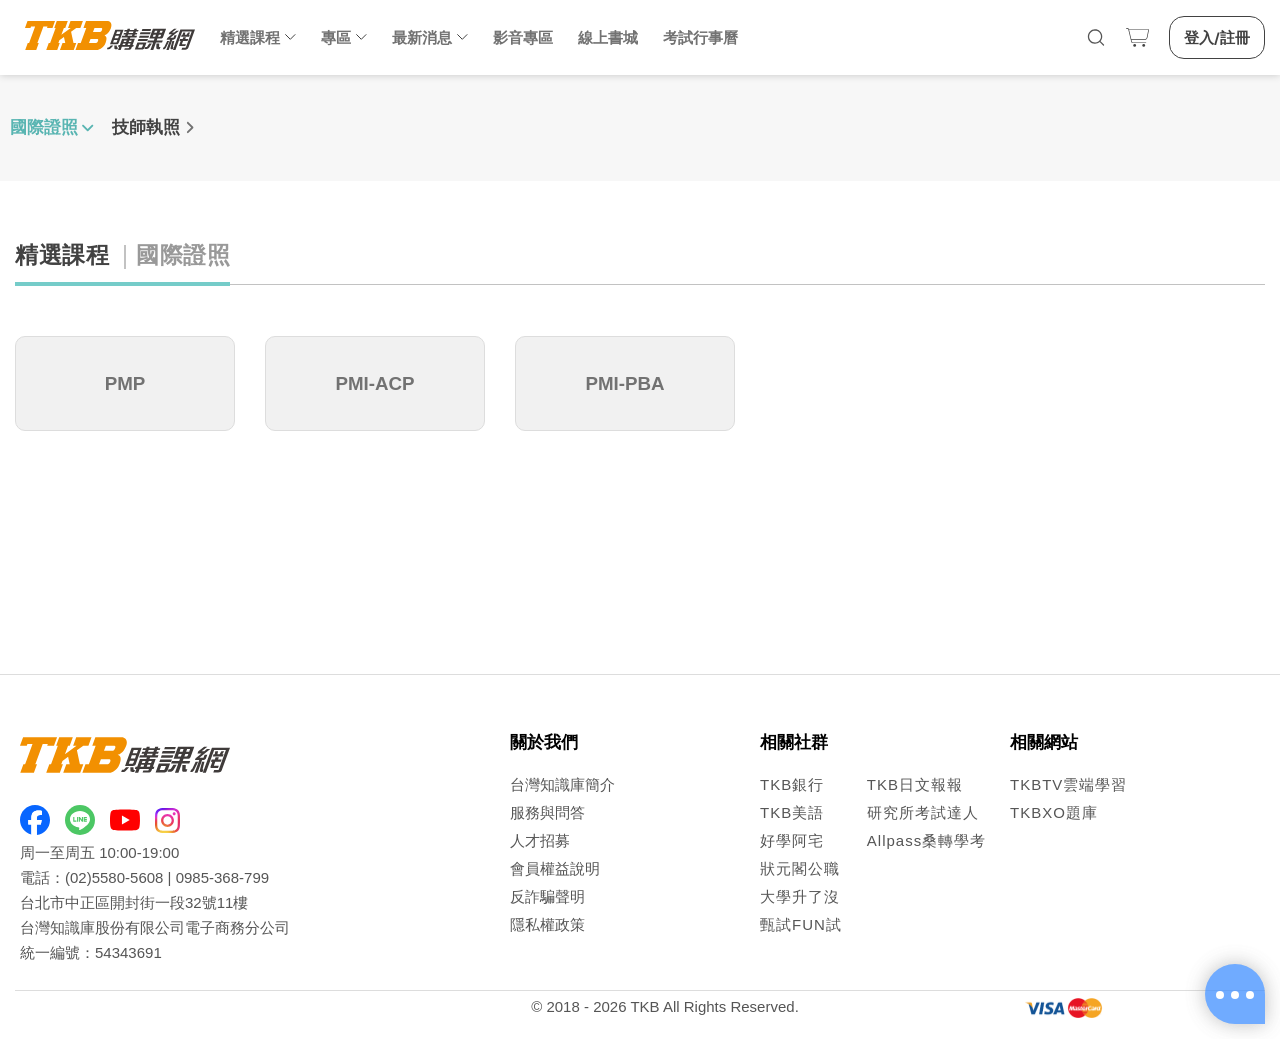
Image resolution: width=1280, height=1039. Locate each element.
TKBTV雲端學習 (1068, 784)
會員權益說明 (555, 868)
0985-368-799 (222, 877)
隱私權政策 (547, 924)
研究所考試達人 (923, 812)
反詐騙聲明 (547, 896)
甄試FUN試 (801, 924)
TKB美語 (792, 812)
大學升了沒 (800, 896)
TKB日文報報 (915, 784)
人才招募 (540, 840)
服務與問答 (547, 812)
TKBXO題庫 (1054, 812)
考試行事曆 (700, 37)
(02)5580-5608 (114, 877)
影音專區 (523, 37)
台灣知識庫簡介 (562, 784)
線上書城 (608, 37)
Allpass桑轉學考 (926, 840)
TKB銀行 (792, 784)
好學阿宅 (792, 840)
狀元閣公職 (800, 868)
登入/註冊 (1217, 37)
